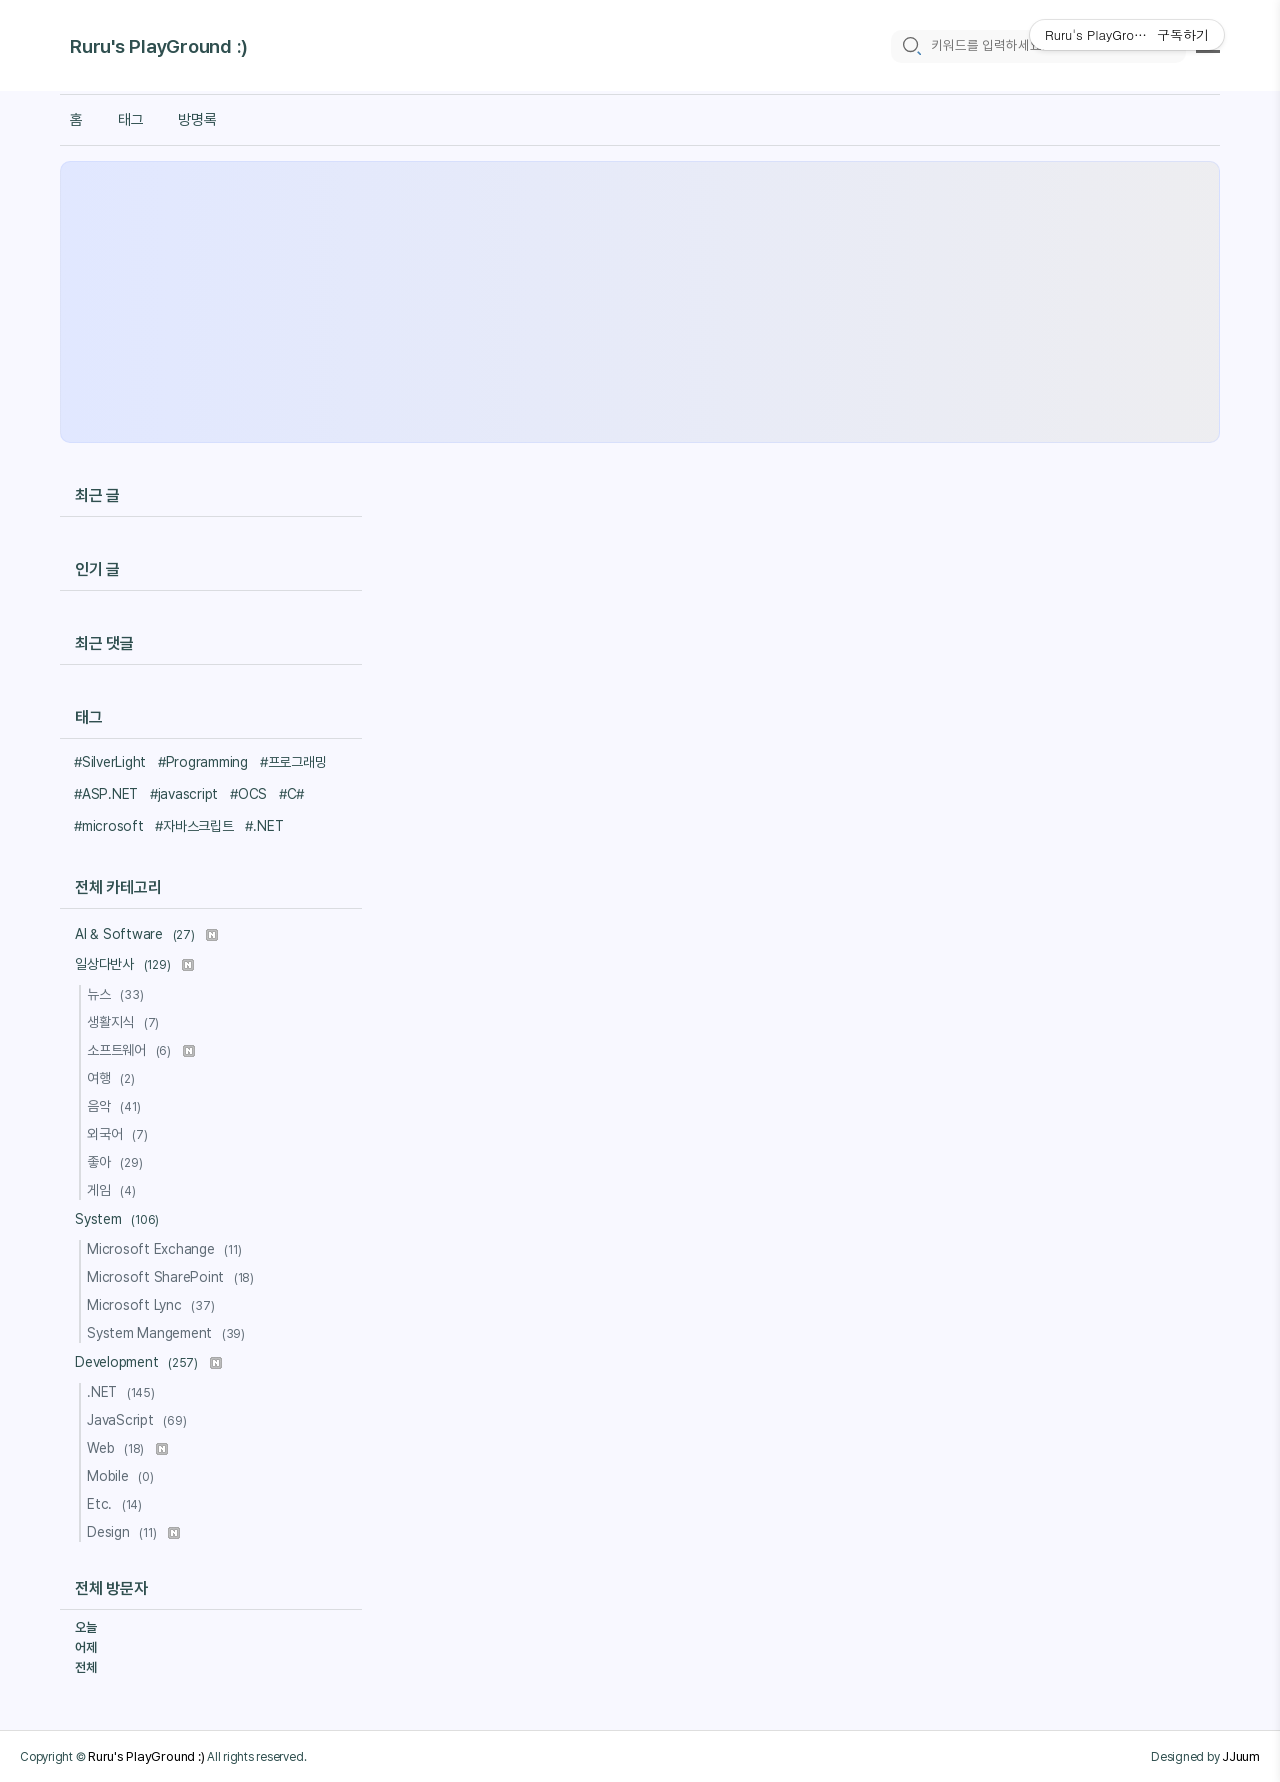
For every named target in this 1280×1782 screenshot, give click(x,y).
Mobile (123, 1476)
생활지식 (126, 1022)
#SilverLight (110, 762)
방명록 (197, 120)
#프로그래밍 (293, 762)
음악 (116, 1106)
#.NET (264, 826)
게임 (114, 1190)
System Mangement (169, 1333)
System (120, 1219)
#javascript (184, 794)
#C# (291, 794)
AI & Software (146, 934)
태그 (131, 120)
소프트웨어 (141, 1050)
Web (127, 1448)
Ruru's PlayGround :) (159, 47)
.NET (124, 1392)
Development (148, 1362)
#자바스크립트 (194, 826)
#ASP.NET (106, 794)
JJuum (1241, 1756)
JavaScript (139, 1420)
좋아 (117, 1162)
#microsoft (109, 826)
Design (133, 1532)
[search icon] (911, 46)
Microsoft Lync (153, 1305)
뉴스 (118, 994)
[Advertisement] (640, 302)
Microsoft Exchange (167, 1249)
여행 (114, 1078)
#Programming (203, 762)
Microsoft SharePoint (173, 1277)
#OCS (248, 794)
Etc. (117, 1504)
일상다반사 (134, 964)
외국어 (120, 1134)
